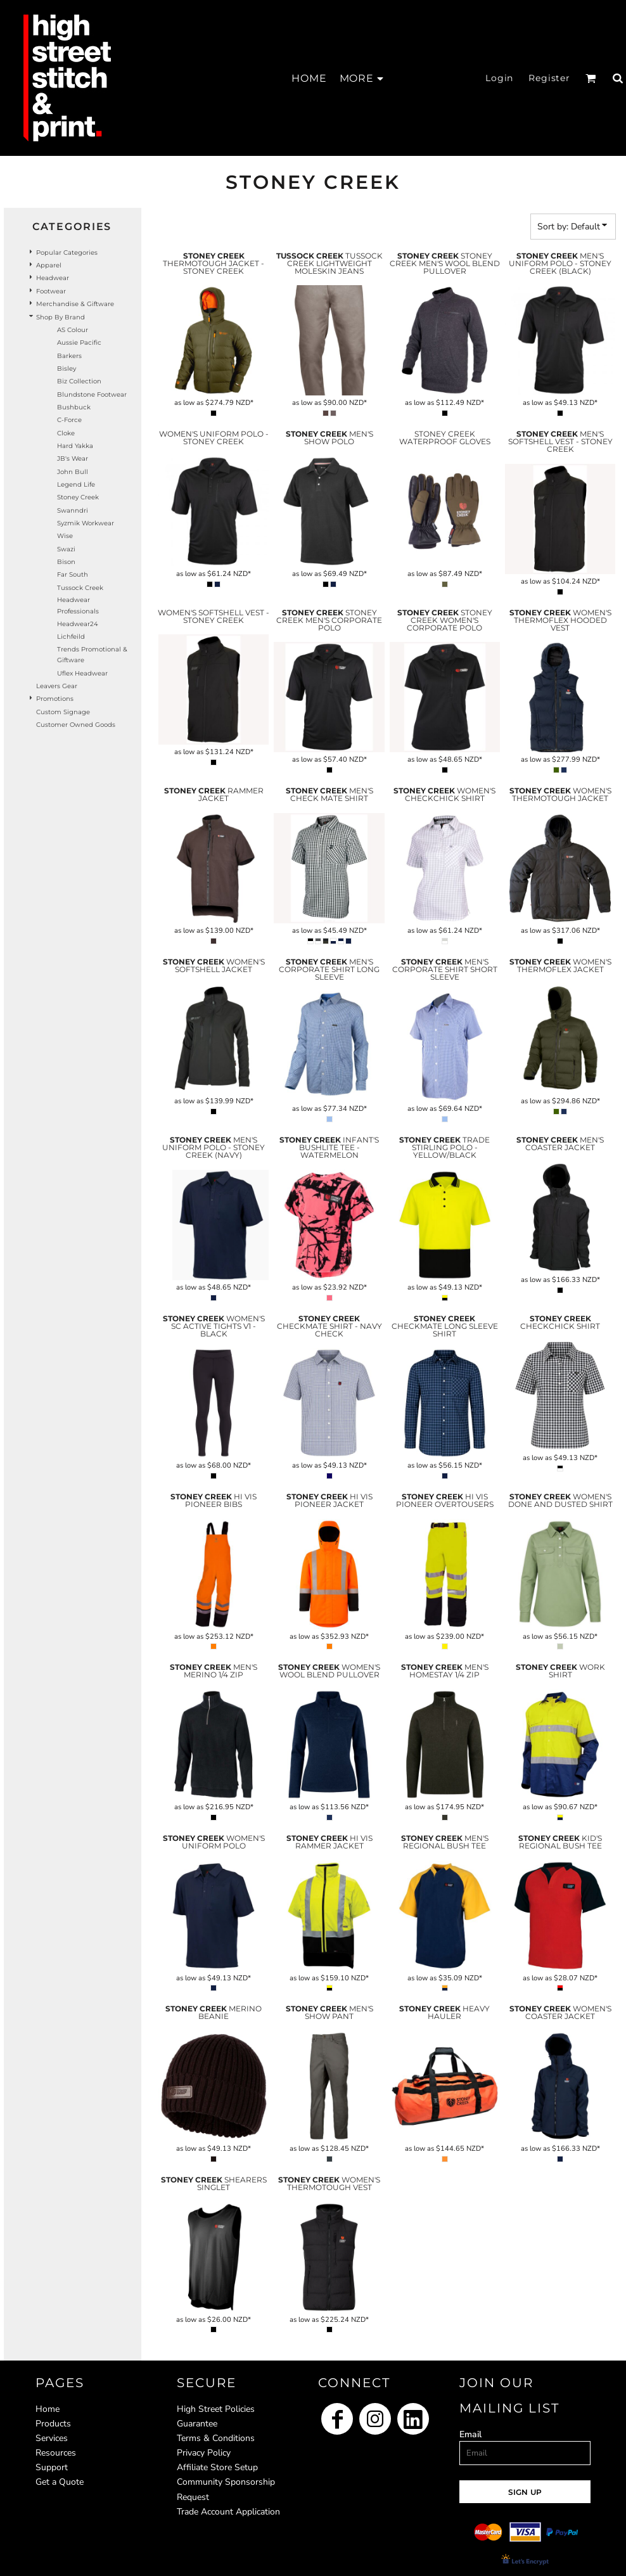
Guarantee (197, 2424)
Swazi (66, 549)
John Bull (72, 472)
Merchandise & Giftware (75, 304)
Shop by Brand (60, 317)
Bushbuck (74, 407)
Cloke (66, 433)
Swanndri (72, 510)
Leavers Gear (56, 686)
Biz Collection (79, 381)
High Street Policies (216, 2409)
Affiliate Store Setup (217, 2467)
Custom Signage (63, 712)
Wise (65, 536)
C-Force (69, 420)
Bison (66, 562)
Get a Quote (59, 2482)
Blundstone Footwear (92, 394)
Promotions (54, 699)
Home (47, 2409)
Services (51, 2438)
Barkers (69, 356)
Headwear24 (77, 624)
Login (499, 78)
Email (470, 2434)
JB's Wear (72, 458)
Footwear (51, 291)
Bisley (66, 368)
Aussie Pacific (79, 342)
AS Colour (72, 330)
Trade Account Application (228, 2512)
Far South (72, 574)
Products (53, 2424)
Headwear (52, 278)
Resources (55, 2453)
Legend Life (76, 484)
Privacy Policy (204, 2453)
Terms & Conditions (216, 2438)
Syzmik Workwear (85, 523)
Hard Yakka (75, 446)
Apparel (48, 265)
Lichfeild (71, 636)
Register (549, 78)
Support (51, 2467)
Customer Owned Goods (75, 725)
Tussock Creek (80, 588)
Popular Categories (67, 252)
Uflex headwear (82, 673)
